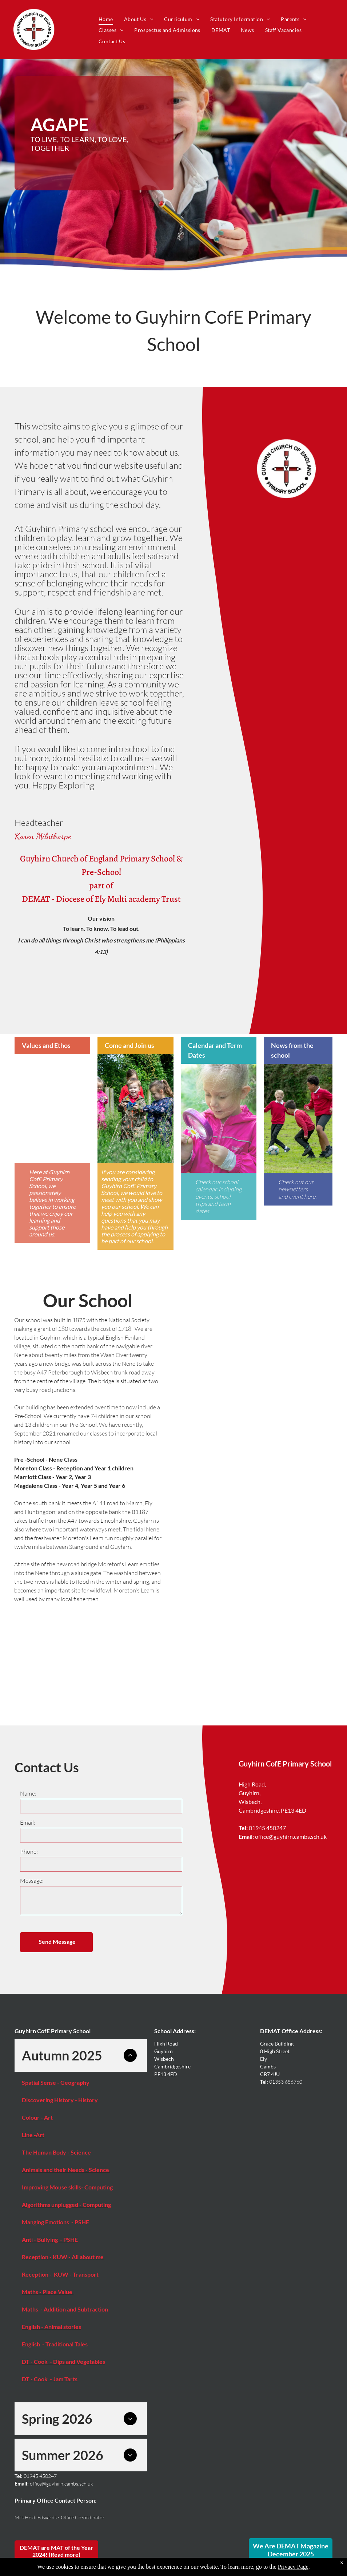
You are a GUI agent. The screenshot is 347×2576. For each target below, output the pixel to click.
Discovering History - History (60, 2099)
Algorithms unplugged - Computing (66, 2204)
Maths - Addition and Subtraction (65, 2309)
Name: (28, 1793)
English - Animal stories (51, 2326)
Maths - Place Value (47, 2291)
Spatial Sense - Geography (55, 2082)
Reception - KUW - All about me (63, 2256)
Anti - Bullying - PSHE (50, 2239)
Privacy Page (293, 2567)
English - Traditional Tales (55, 2344)
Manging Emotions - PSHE (56, 2221)
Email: (27, 1822)
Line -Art (33, 2134)
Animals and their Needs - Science (66, 2169)
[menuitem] (106, 19)
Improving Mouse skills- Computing (67, 2187)
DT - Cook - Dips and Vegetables (63, 2361)
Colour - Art (37, 2117)
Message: (32, 1880)
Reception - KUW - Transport (61, 2274)
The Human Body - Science (56, 2152)
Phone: (29, 1851)
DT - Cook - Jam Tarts (49, 2378)
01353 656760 (285, 2082)
